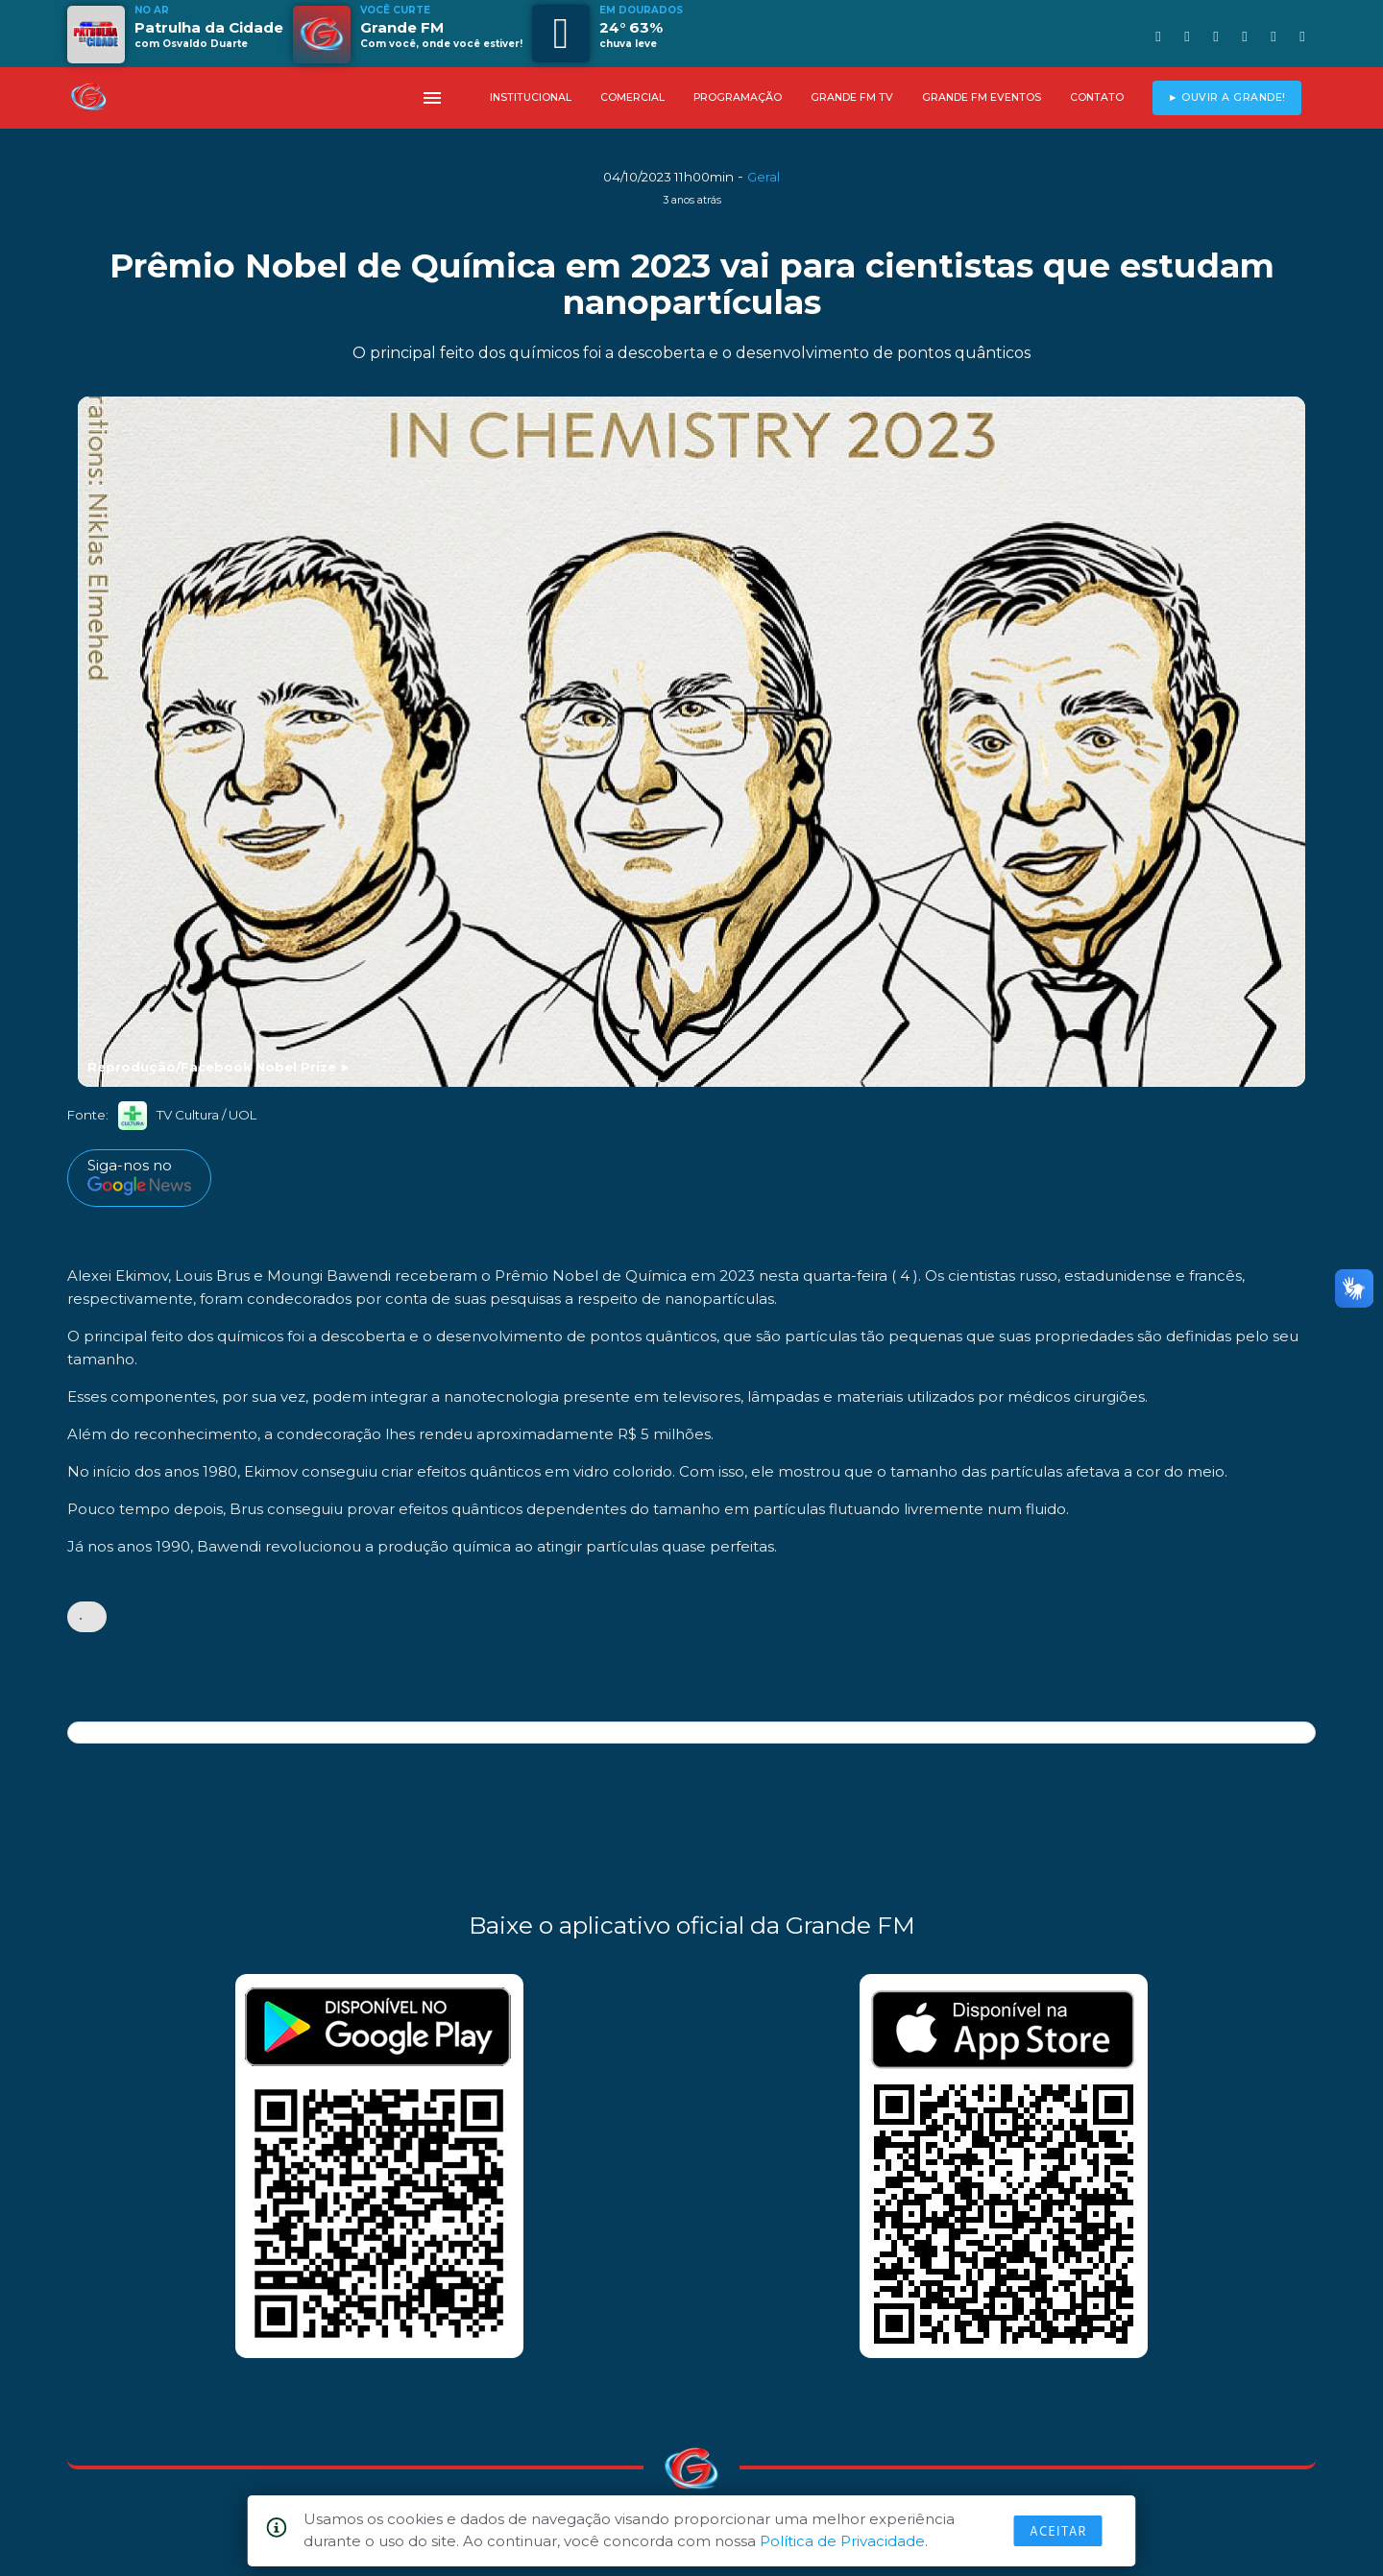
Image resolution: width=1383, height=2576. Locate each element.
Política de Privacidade (842, 2541)
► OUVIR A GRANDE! (1227, 97)
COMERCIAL (632, 97)
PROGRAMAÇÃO (737, 97)
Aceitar (1058, 2531)
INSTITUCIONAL (530, 97)
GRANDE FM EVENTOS (981, 97)
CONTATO (1097, 97)
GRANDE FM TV (852, 97)
